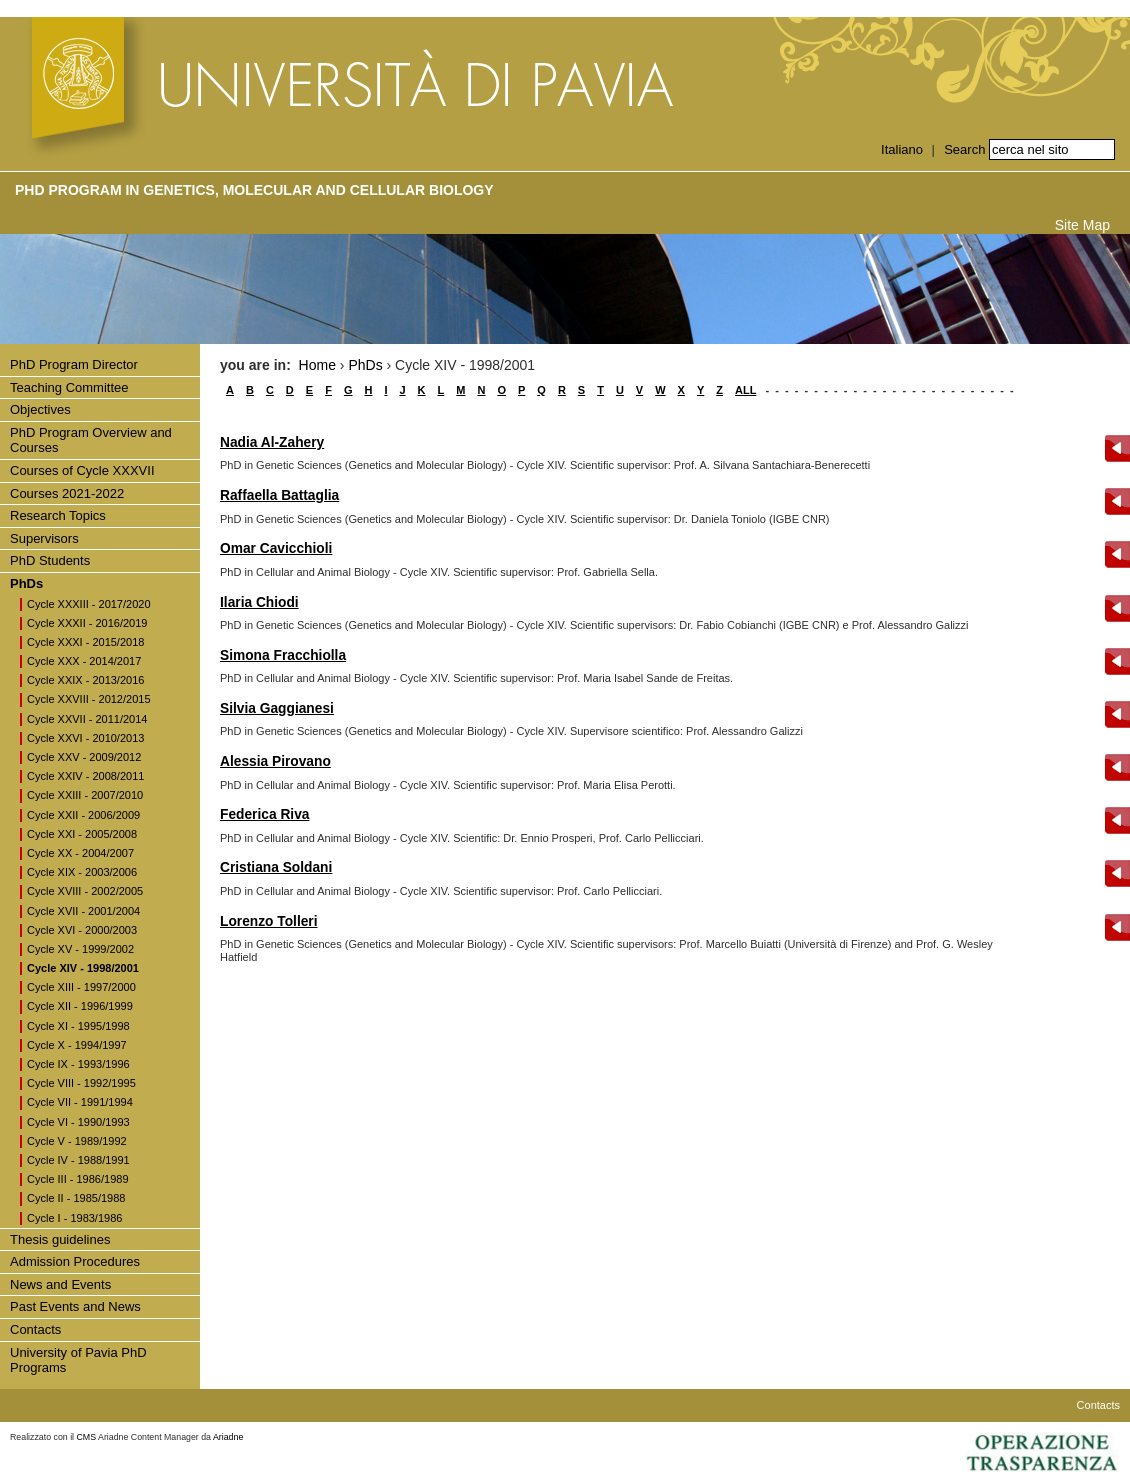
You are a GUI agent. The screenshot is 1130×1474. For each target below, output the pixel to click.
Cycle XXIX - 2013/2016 (85, 680)
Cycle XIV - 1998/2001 (83, 968)
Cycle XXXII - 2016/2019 (87, 623)
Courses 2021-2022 (67, 493)
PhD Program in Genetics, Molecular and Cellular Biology (254, 190)
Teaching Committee (69, 387)
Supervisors (44, 538)
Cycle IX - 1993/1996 (78, 1064)
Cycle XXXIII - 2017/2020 (89, 604)
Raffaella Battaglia (279, 495)
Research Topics (58, 515)
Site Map (1082, 225)
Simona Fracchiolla (283, 655)
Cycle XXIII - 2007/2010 (85, 795)
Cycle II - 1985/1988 (76, 1198)
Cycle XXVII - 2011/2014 (87, 719)
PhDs (26, 583)
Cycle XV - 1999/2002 (80, 949)
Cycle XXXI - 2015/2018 (85, 642)
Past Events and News (75, 1306)
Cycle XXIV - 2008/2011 (85, 776)
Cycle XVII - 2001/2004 (83, 911)
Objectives (40, 409)
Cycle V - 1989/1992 (77, 1141)
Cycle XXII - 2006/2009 (83, 815)
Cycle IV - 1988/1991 (78, 1160)
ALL (745, 390)
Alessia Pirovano (275, 761)
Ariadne (228, 1437)
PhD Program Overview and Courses (91, 440)
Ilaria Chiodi (259, 602)
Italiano (902, 149)
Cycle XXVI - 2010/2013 (85, 738)
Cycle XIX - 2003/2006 (82, 872)
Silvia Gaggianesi (277, 708)
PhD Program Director (74, 364)
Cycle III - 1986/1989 (78, 1179)
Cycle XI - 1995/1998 (78, 1026)
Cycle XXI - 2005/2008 (82, 834)
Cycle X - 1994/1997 (77, 1045)
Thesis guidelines (60, 1239)
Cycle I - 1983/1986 (74, 1218)
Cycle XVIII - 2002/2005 (85, 891)
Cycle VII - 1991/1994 (80, 1102)
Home (317, 365)
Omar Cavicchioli (276, 548)
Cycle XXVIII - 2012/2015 (89, 699)
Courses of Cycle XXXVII (82, 470)
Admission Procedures (75, 1261)
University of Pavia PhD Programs (78, 1360)
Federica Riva (264, 814)
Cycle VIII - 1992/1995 (81, 1083)
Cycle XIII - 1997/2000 (81, 987)
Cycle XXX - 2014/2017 (84, 661)
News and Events (60, 1284)
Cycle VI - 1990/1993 (78, 1122)
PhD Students (50, 560)
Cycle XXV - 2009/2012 (84, 757)
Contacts (35, 1329)
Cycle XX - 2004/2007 (80, 853)
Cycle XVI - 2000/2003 (82, 930)
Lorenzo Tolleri (269, 921)
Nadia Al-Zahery (272, 442)
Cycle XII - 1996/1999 (80, 1006)
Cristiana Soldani (276, 867)
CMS (87, 1437)
